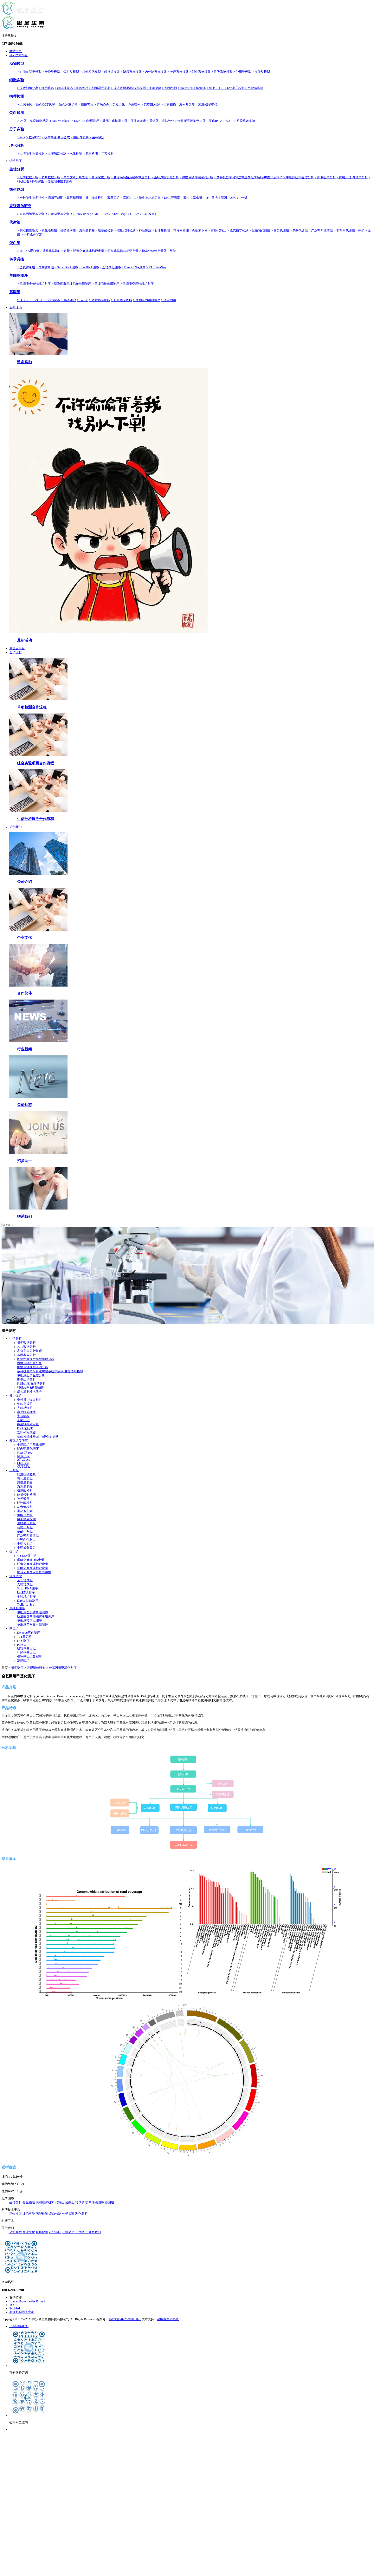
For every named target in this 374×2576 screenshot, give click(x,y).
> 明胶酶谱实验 (244, 120)
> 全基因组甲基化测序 (32, 214)
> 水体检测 (74, 153)
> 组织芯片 (85, 104)
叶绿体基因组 (26, 1652)
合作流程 (15, 652)
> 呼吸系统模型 (221, 71)
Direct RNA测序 (27, 1600)
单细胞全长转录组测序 (32, 1612)
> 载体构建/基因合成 (56, 137)
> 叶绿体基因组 (121, 300)
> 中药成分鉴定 (31, 234)
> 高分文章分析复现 (74, 177)
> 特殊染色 (101, 104)
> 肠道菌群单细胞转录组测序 (71, 283)
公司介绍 (24, 882)
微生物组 (16, 189)
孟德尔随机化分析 (29, 1363)
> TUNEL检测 (150, 104)
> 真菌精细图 (73, 197)
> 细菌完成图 (54, 197)
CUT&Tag (23, 1466)
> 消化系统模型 (199, 71)
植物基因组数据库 (29, 1656)
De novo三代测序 (28, 1632)
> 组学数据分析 (27, 177)
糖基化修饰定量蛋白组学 (34, 1572)
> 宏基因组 (112, 197)
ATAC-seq (23, 1459)
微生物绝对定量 (28, 1424)
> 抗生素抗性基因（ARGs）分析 (225, 197)
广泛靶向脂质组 (28, 1535)
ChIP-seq (23, 1463)
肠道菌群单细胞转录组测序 (35, 1616)
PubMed (14, 2308)
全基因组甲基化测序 (31, 1444)
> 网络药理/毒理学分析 (352, 177)
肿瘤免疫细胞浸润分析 (32, 1367)
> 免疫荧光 (133, 104)
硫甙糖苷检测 (26, 1519)
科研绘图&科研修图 (30, 1387)
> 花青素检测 (180, 230)
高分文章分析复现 (29, 1351)
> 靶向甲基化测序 (60, 214)
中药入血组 (25, 1543)
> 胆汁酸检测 (161, 230)
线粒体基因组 (26, 1648)
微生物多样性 (26, 1412)
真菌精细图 (25, 1408)
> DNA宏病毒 (170, 197)
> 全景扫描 (168, 104)
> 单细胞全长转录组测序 (34, 283)
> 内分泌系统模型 (154, 71)
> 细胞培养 (46, 88)
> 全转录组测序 (110, 267)
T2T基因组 (24, 1636)
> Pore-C (82, 300)
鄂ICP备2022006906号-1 (125, 2319)
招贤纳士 (24, 1161)
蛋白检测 (16, 113)
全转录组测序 (26, 1596)
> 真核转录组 (45, 267)
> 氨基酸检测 (104, 230)
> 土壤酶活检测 (55, 153)
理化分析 (16, 145)
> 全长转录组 (26, 267)
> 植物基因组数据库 (146, 300)
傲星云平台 (17, 648)
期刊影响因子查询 (21, 2312)
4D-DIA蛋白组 (27, 1555)
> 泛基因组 (168, 300)
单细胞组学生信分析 (31, 1375)
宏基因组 (23, 1416)
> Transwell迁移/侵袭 (192, 88)
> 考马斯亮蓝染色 (187, 120)
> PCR (21, 137)
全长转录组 (25, 1580)
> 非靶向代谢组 (344, 230)
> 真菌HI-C (128, 197)
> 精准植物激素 (27, 230)
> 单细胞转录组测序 (105, 283)
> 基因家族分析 (99, 177)
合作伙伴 (24, 993)
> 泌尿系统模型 (131, 71)
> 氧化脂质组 (48, 230)
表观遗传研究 (20, 206)
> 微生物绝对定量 (148, 197)
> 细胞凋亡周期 (99, 88)
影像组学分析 (26, 1379)
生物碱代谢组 (26, 1523)
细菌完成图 (25, 1403)
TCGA (13, 2304)
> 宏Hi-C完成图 (191, 197)
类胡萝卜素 (25, 1511)
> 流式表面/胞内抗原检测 (128, 88)
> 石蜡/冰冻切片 (67, 104)
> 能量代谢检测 (124, 230)
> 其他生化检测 (110, 120)
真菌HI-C (23, 1420)
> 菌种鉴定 (96, 137)
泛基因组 (23, 1660)
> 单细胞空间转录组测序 (137, 283)
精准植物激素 (26, 1474)
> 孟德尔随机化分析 (165, 177)
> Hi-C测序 (68, 300)
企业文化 (24, 938)
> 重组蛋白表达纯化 (160, 120)
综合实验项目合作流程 (35, 763)
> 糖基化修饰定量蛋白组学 (157, 250)
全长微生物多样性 (29, 1399)
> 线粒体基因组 (99, 300)
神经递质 (23, 1498)
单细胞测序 (18, 275)
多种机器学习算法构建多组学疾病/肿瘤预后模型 (50, 1371)
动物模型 (16, 64)
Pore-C (21, 1644)
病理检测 (16, 96)
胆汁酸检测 (25, 1502)
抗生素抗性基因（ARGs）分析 (38, 1436)
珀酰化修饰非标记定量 (32, 1568)
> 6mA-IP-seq (82, 214)
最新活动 (24, 640)
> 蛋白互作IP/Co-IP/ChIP (216, 120)
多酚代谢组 (25, 1531)
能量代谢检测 (26, 1494)
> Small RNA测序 (66, 267)
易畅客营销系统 (168, 2319)
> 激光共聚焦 (186, 104)
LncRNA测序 (26, 1592)
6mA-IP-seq (24, 1452)
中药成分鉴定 (26, 1547)
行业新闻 (24, 1049)
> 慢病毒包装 (80, 137)
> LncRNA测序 (89, 267)
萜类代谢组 (25, 1527)
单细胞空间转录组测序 (32, 1624)
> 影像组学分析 (325, 177)
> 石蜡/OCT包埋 (44, 104)
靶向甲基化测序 (28, 1448)
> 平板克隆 (153, 88)
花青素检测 (25, 1507)
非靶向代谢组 (26, 1539)
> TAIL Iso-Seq (156, 267)
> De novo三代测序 (30, 300)
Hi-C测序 (23, 1640)
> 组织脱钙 (24, 104)
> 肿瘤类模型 (242, 71)
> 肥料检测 (90, 153)
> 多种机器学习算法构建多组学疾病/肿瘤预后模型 (248, 177)
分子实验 (16, 129)
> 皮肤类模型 (261, 71)
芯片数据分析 (26, 1346)
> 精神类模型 (111, 71)
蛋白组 (14, 243)
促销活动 (15, 307)
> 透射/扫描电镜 (206, 104)
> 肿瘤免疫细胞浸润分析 (196, 177)
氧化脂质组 (25, 1478)
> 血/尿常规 (91, 120)
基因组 (14, 292)
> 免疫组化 (117, 104)
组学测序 (15, 160)
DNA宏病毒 (25, 1428)
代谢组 (14, 222)
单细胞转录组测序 (29, 1620)
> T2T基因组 (52, 300)
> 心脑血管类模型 (29, 71)
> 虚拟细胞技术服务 (58, 181)
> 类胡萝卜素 (199, 230)
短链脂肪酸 (25, 1482)
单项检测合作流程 (32, 707)
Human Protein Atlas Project (27, 2301)
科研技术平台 (18, 55)
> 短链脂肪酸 (67, 230)
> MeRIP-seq (100, 214)
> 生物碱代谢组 (259, 230)
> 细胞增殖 (81, 88)
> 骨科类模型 (70, 71)
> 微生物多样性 (93, 197)
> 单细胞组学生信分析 (298, 177)
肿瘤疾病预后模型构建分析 (35, 1359)
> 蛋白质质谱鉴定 (134, 120)
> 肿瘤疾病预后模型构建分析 (131, 177)
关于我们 (15, 827)
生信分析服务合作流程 (35, 819)
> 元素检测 (106, 153)
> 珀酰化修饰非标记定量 (122, 250)
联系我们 (24, 1216)
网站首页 (15, 51)
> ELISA (76, 120)
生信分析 (16, 169)
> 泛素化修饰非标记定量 (87, 250)
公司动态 (24, 1105)
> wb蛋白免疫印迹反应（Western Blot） (44, 120)
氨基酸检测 (25, 1490)
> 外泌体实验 (254, 88)
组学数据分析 (26, 1342)
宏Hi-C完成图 (26, 1432)
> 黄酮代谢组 (217, 230)
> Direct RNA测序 (133, 267)
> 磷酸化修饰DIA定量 (55, 250)
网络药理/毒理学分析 (31, 1383)
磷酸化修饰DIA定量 (30, 1560)
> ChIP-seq (133, 214)
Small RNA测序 (27, 1588)
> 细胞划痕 (169, 88)
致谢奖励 (24, 362)
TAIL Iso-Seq (25, 1604)
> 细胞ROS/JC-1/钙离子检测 (226, 88)
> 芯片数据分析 (49, 177)
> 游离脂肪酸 (86, 230)
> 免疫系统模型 (178, 71)
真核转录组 (25, 1584)
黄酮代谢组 (25, 1515)
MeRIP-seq (24, 1456)
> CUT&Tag (148, 214)
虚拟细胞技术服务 (29, 1391)
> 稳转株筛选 (64, 88)
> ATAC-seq (117, 214)
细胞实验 (16, 80)
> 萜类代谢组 (280, 230)
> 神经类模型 (51, 71)
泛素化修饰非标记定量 (32, 1564)
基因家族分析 (26, 1355)
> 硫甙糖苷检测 (237, 230)
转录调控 (16, 259)
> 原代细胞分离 (27, 88)
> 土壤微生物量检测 (30, 153)
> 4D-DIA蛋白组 (28, 250)
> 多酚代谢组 (299, 230)
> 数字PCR (33, 137)
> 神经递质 (143, 230)
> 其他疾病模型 (90, 71)
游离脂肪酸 (25, 1486)
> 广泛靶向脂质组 (321, 230)
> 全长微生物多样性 (30, 197)
